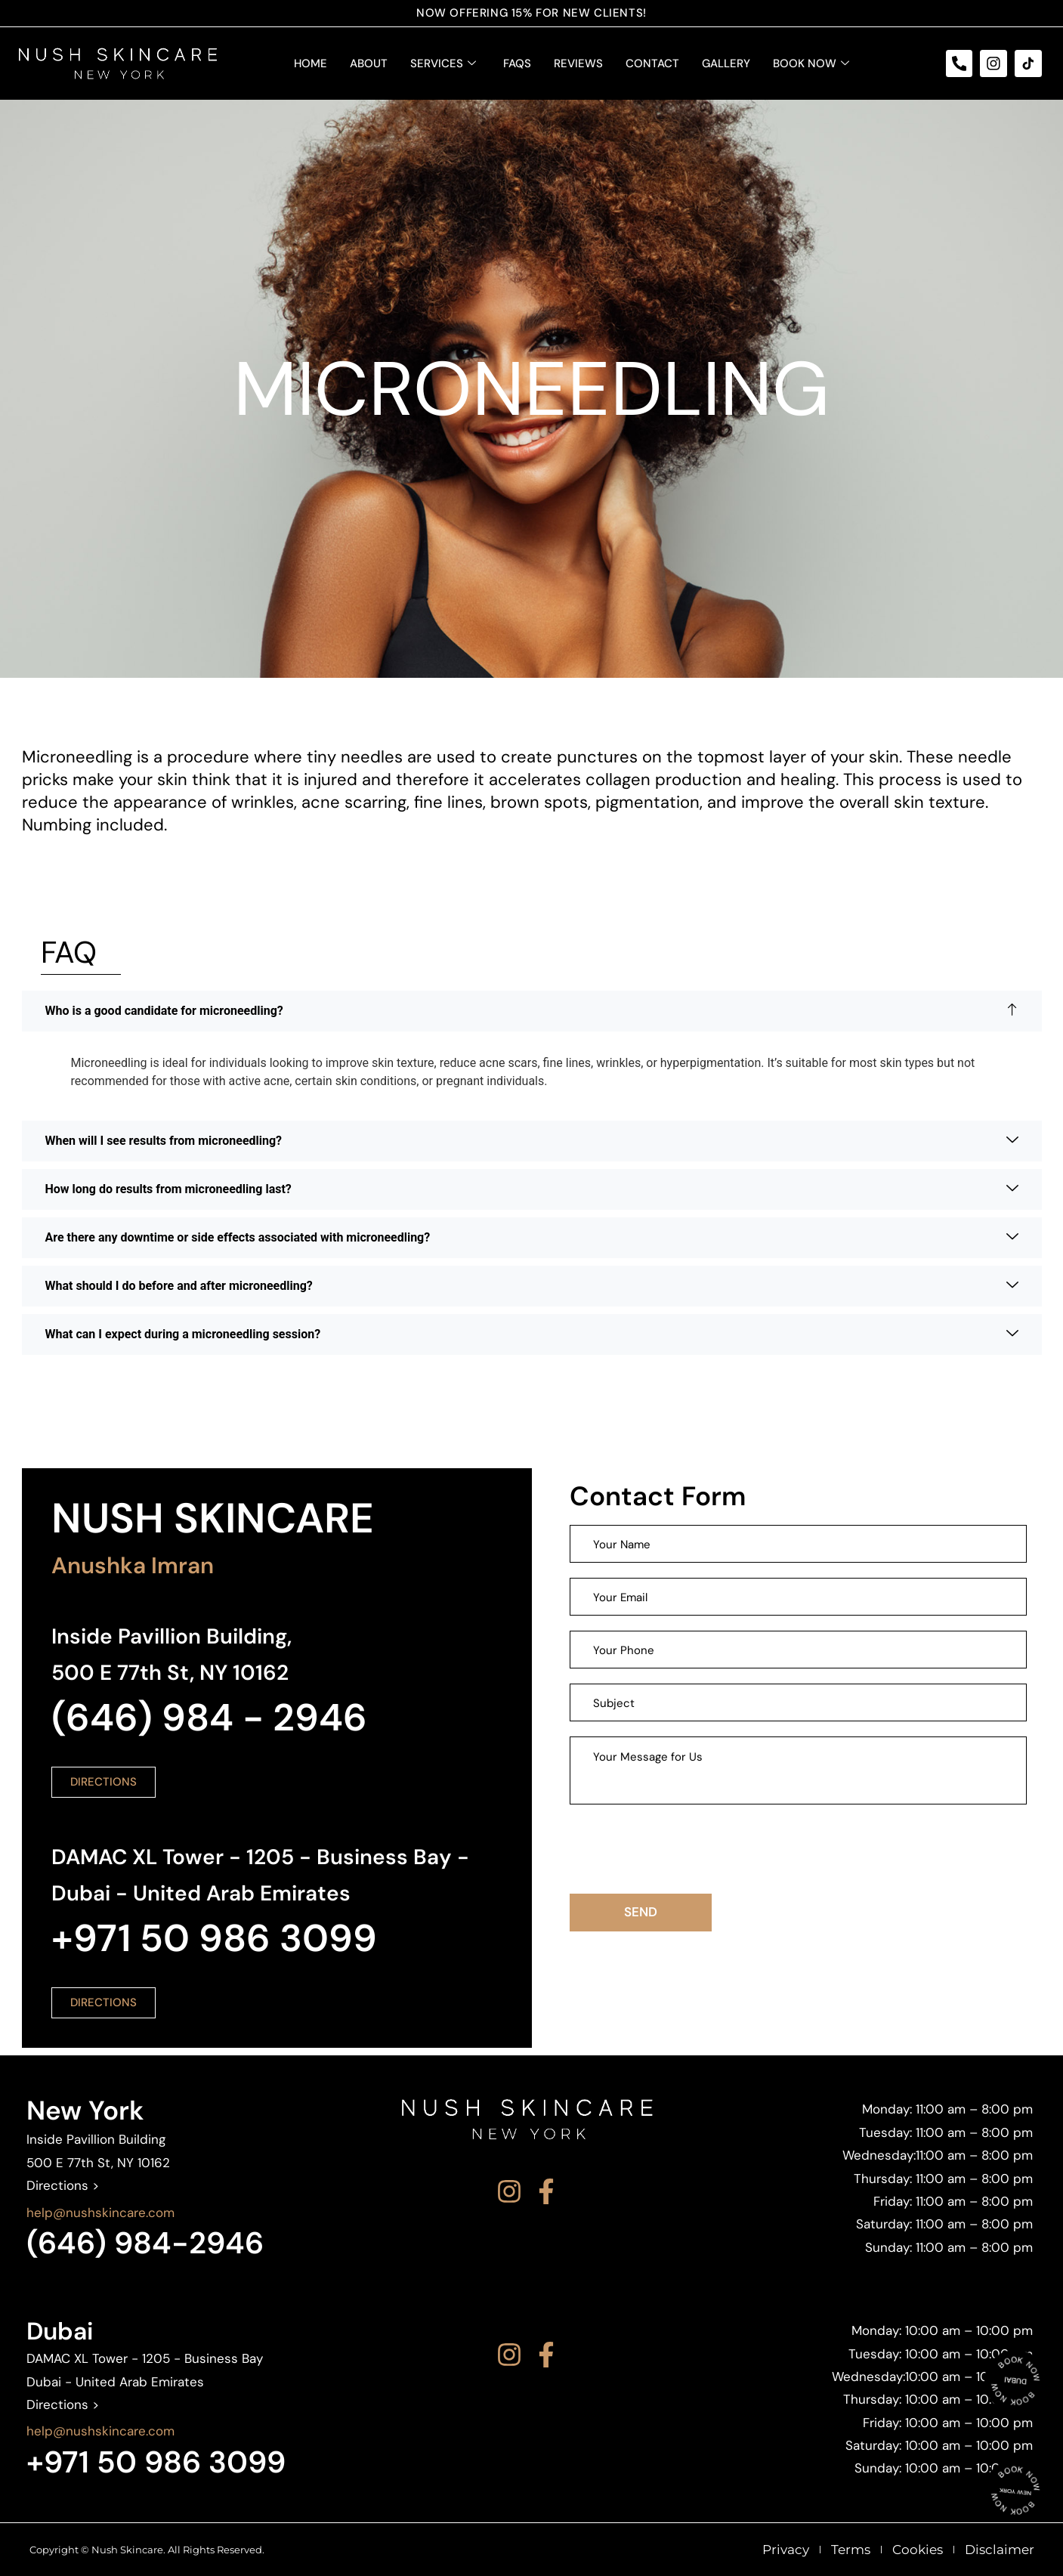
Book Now (811, 63)
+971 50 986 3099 (156, 2462)
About (369, 63)
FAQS (517, 63)
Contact (652, 63)
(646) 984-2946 (145, 2242)
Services (443, 63)
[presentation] (684, 1849)
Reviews (578, 63)
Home (310, 63)
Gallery (726, 63)
